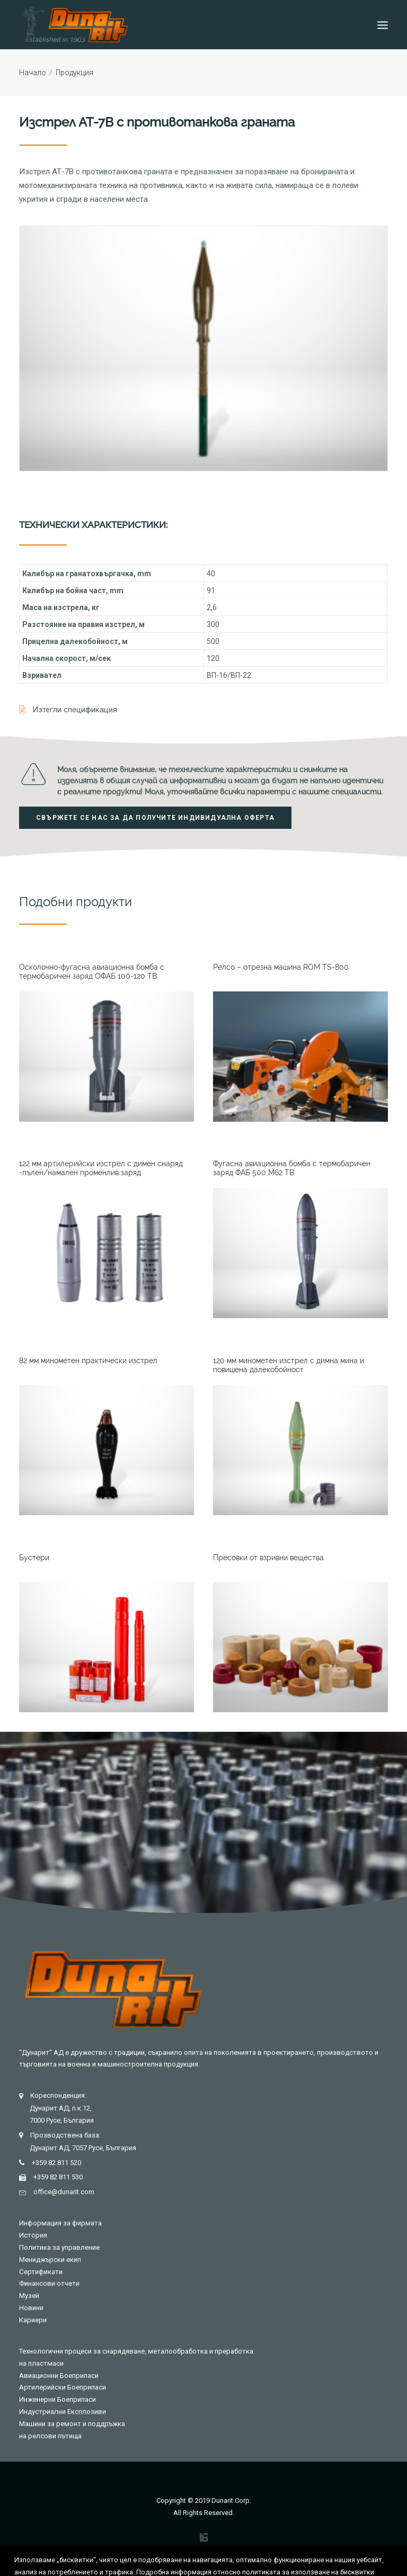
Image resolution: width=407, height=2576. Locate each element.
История (33, 2235)
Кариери (33, 2320)
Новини (31, 2308)
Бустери (34, 1557)
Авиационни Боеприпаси (59, 2376)
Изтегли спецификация (74, 709)
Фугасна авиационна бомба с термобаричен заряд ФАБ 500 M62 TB (291, 1168)
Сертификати (41, 2272)
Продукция (74, 72)
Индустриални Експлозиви (62, 2412)
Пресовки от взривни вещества (268, 1557)
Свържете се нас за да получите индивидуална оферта (155, 817)
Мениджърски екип (50, 2260)
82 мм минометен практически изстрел (88, 1360)
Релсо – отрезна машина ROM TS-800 (281, 967)
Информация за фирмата (60, 2223)
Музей (29, 2296)
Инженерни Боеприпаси (57, 2399)
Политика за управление (59, 2247)
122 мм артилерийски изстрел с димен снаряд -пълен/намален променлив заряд (101, 1168)
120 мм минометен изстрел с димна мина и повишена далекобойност (288, 1365)
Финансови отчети (49, 2283)
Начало (32, 72)
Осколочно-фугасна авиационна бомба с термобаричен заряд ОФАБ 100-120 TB (91, 971)
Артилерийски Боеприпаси (62, 2387)
